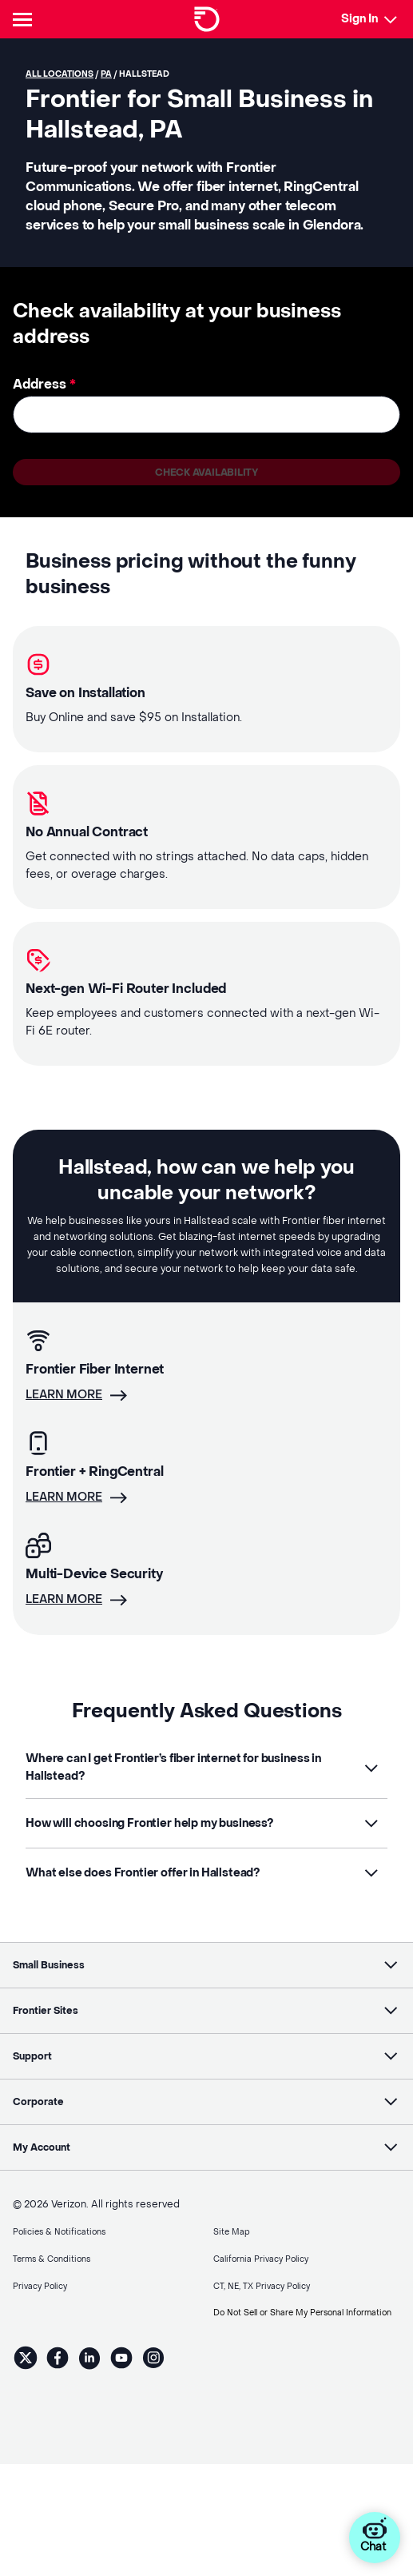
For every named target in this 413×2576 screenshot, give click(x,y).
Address (44, 384)
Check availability (206, 472)
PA (106, 74)
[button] (206, 1767)
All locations (59, 74)
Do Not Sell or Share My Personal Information (302, 2312)
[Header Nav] (25, 19)
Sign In (359, 18)
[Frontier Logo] (207, 19)
